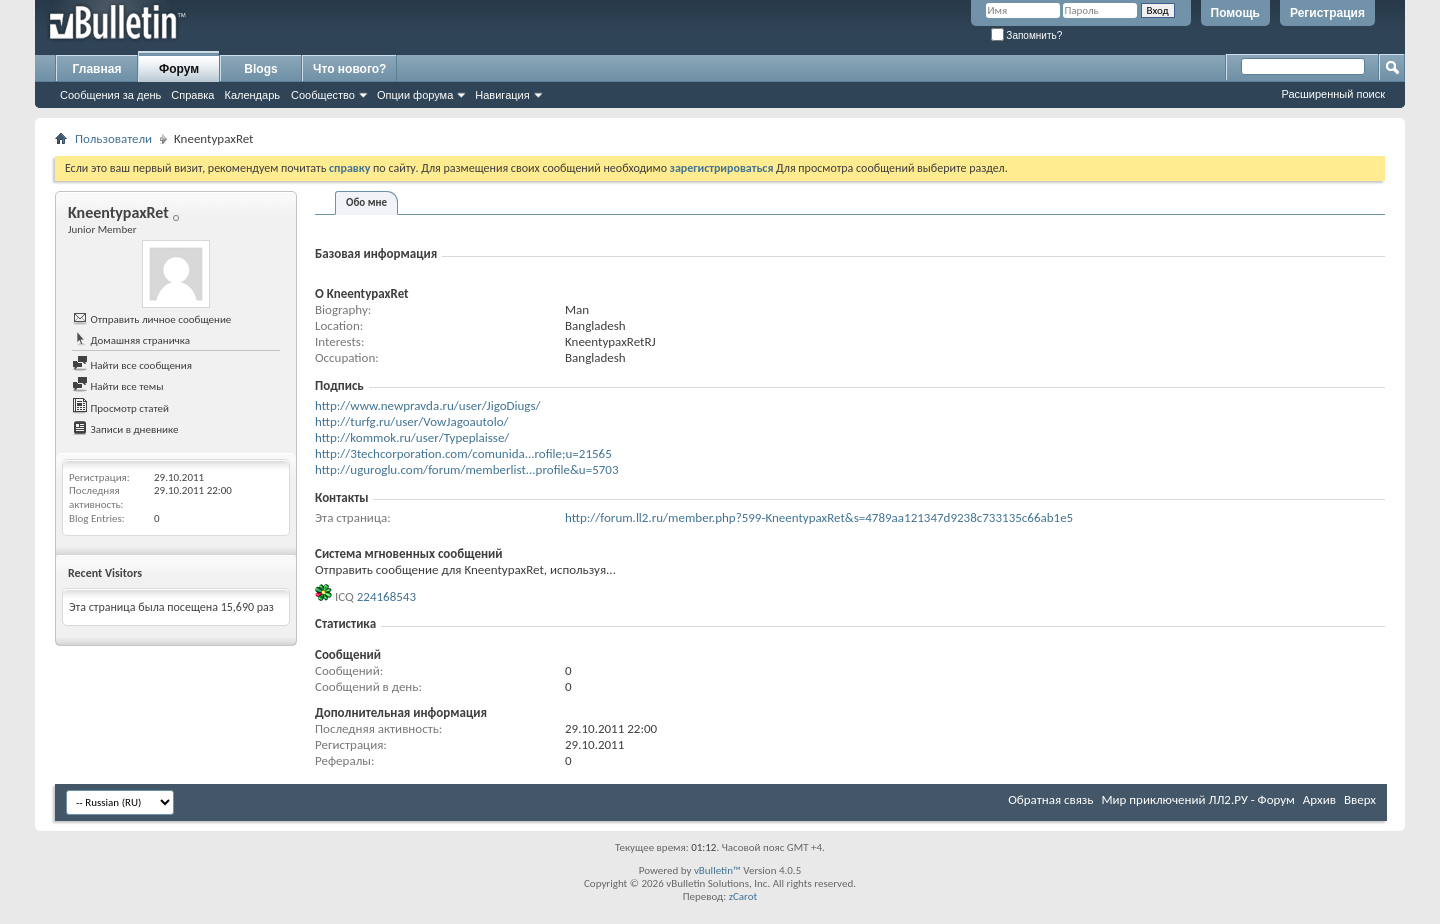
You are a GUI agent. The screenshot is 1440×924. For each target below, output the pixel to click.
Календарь (252, 95)
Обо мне (366, 202)
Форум (179, 69)
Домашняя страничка (131, 340)
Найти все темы (117, 386)
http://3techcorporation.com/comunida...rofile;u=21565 (463, 453)
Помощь (1235, 13)
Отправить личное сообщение (151, 319)
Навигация (502, 95)
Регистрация (1327, 13)
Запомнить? (1027, 35)
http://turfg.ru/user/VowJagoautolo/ (412, 421)
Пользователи (113, 138)
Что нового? (349, 69)
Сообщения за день (110, 95)
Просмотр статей (120, 408)
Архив (1319, 799)
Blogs (260, 69)
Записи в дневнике (125, 429)
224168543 (386, 596)
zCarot (743, 896)
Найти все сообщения (132, 365)
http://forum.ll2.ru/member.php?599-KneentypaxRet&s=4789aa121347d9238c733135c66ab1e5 (819, 517)
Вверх (1360, 799)
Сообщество (323, 95)
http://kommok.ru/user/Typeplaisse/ (412, 437)
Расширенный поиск (1333, 94)
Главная (97, 69)
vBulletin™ (717, 870)
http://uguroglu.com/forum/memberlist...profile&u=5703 (467, 469)
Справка (192, 95)
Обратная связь (1050, 799)
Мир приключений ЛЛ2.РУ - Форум (1197, 799)
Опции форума (415, 95)
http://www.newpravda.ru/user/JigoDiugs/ (428, 405)
